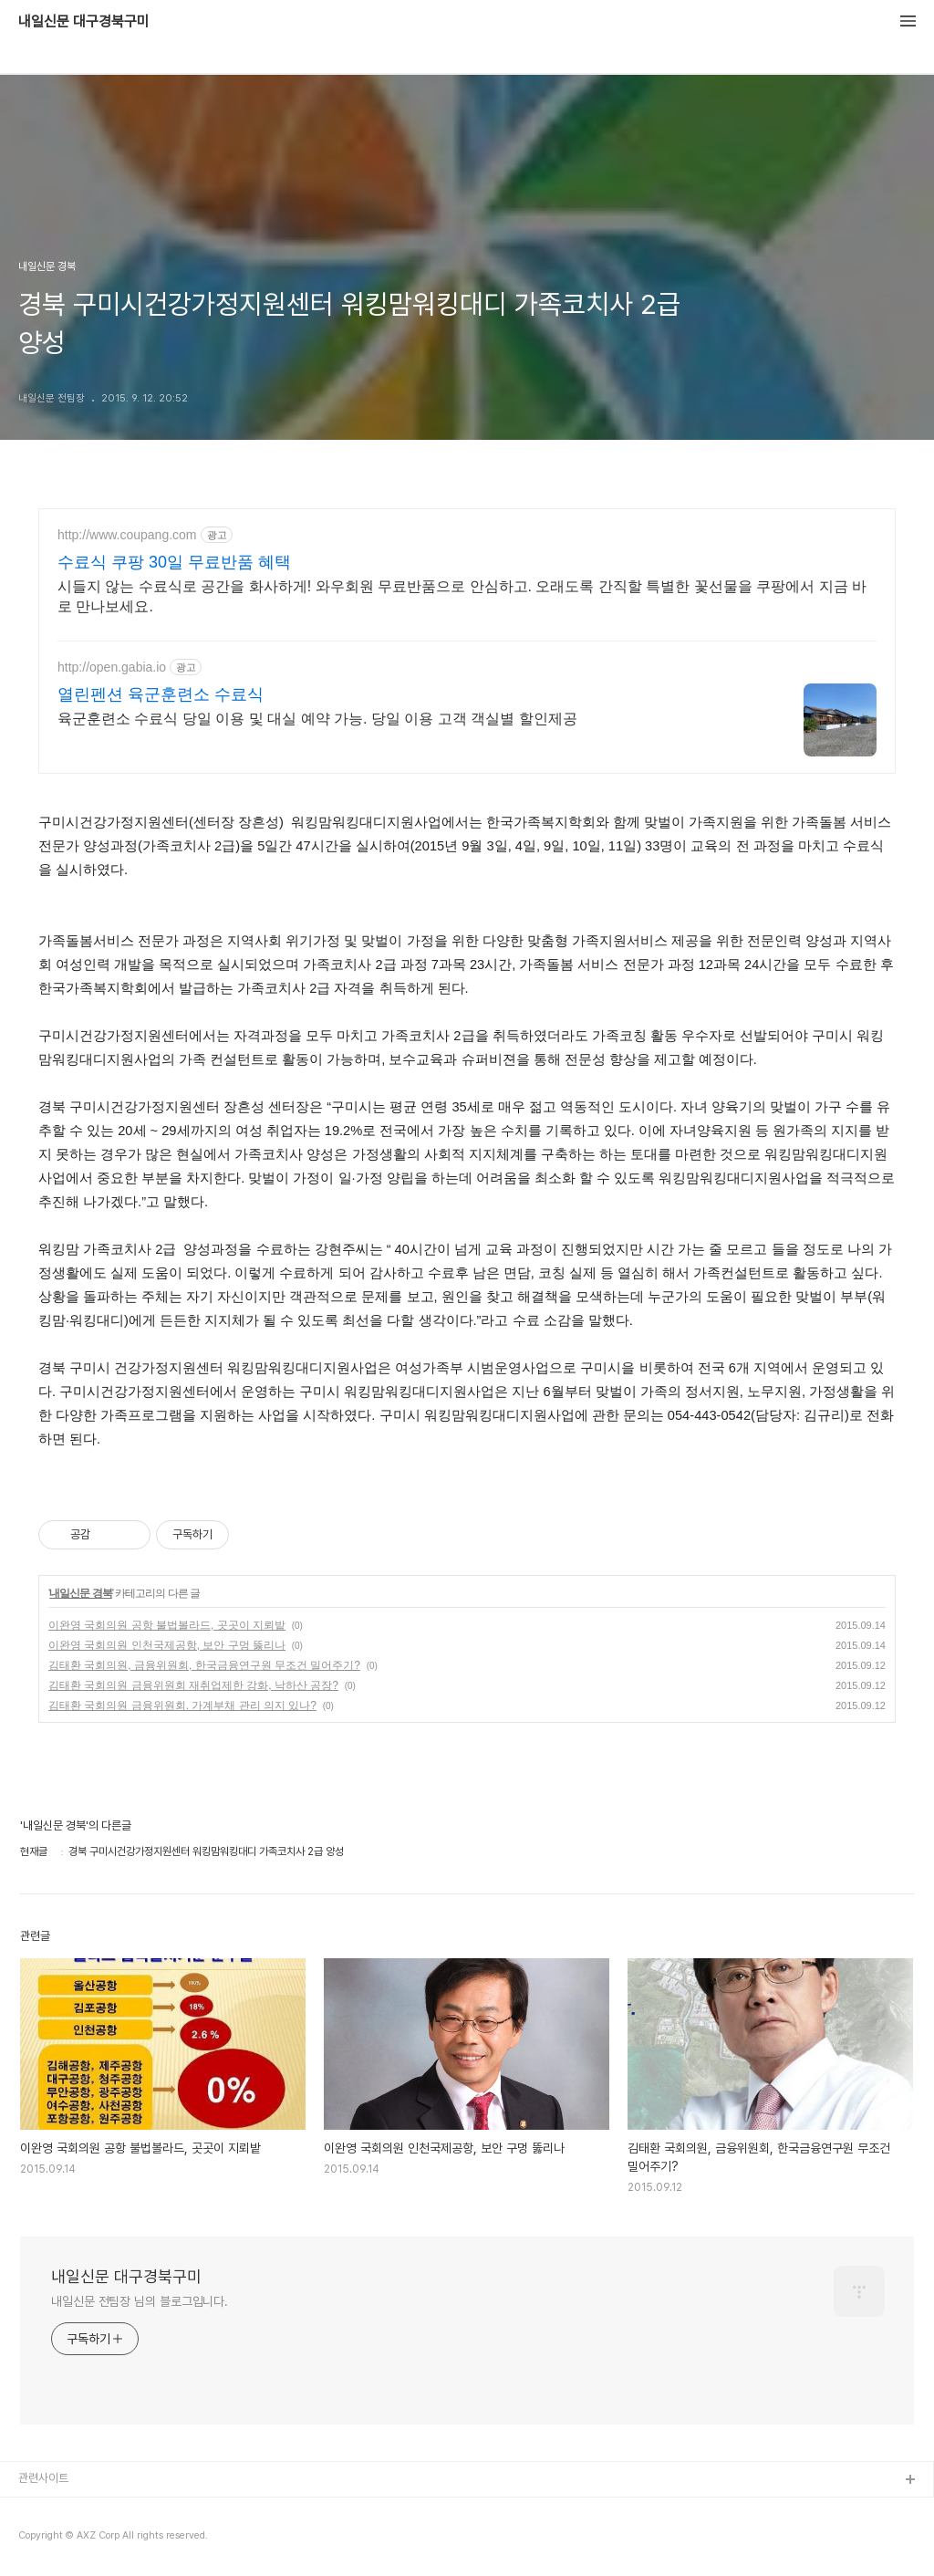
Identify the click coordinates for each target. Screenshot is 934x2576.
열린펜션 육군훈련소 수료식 (160, 694)
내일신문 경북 (80, 1593)
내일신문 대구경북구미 (84, 22)
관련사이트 (43, 2478)
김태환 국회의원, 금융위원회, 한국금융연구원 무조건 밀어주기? (204, 1665)
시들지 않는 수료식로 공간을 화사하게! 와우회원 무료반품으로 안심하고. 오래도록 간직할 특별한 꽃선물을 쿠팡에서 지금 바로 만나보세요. (462, 596)
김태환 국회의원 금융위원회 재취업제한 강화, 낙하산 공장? (193, 1685)
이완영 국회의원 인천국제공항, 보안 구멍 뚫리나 (166, 1645)
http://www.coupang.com (127, 534)
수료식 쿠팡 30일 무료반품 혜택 (174, 562)
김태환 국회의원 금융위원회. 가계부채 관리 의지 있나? (182, 1705)
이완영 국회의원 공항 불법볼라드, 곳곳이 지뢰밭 (166, 1625)
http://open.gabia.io (111, 667)
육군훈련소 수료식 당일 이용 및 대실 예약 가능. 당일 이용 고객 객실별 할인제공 (317, 718)
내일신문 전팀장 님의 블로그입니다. (139, 2301)
